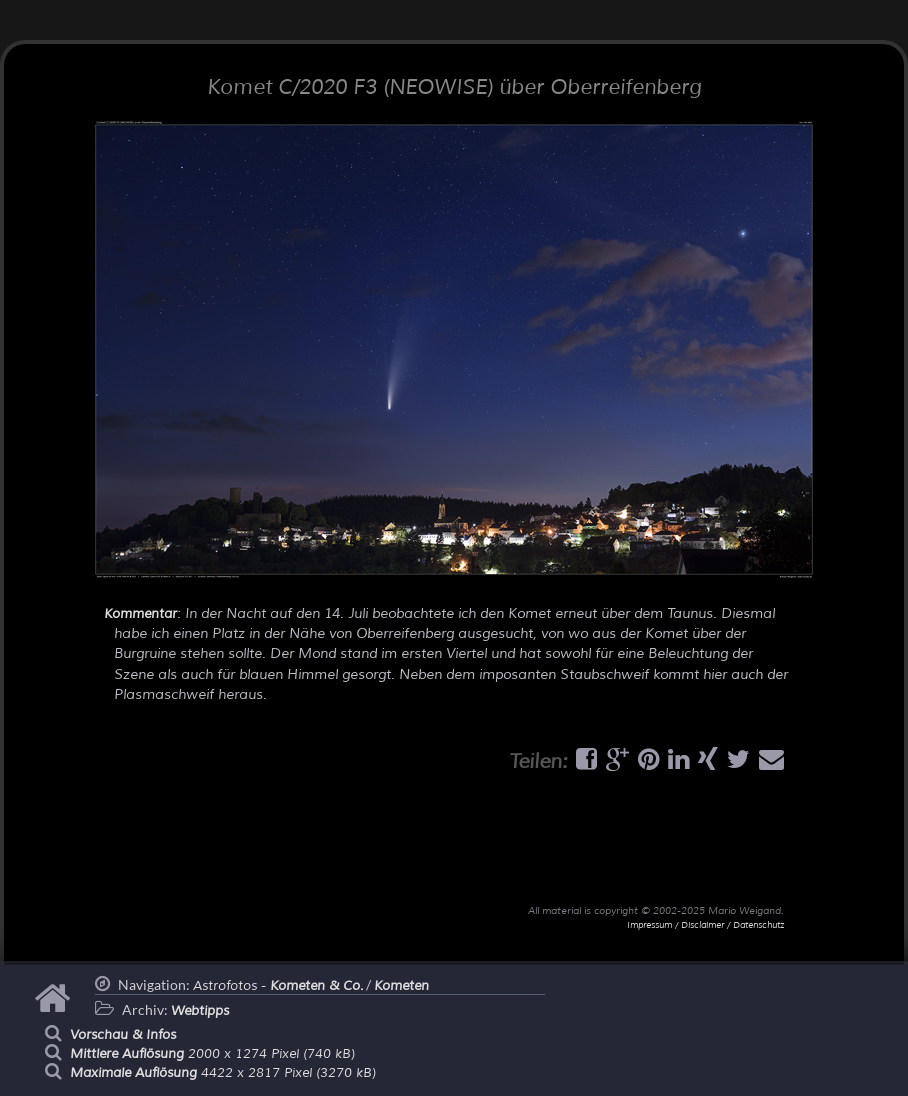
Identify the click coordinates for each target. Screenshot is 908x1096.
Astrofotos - (278, 986)
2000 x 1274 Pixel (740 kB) (212, 1054)
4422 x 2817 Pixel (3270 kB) (223, 1073)
